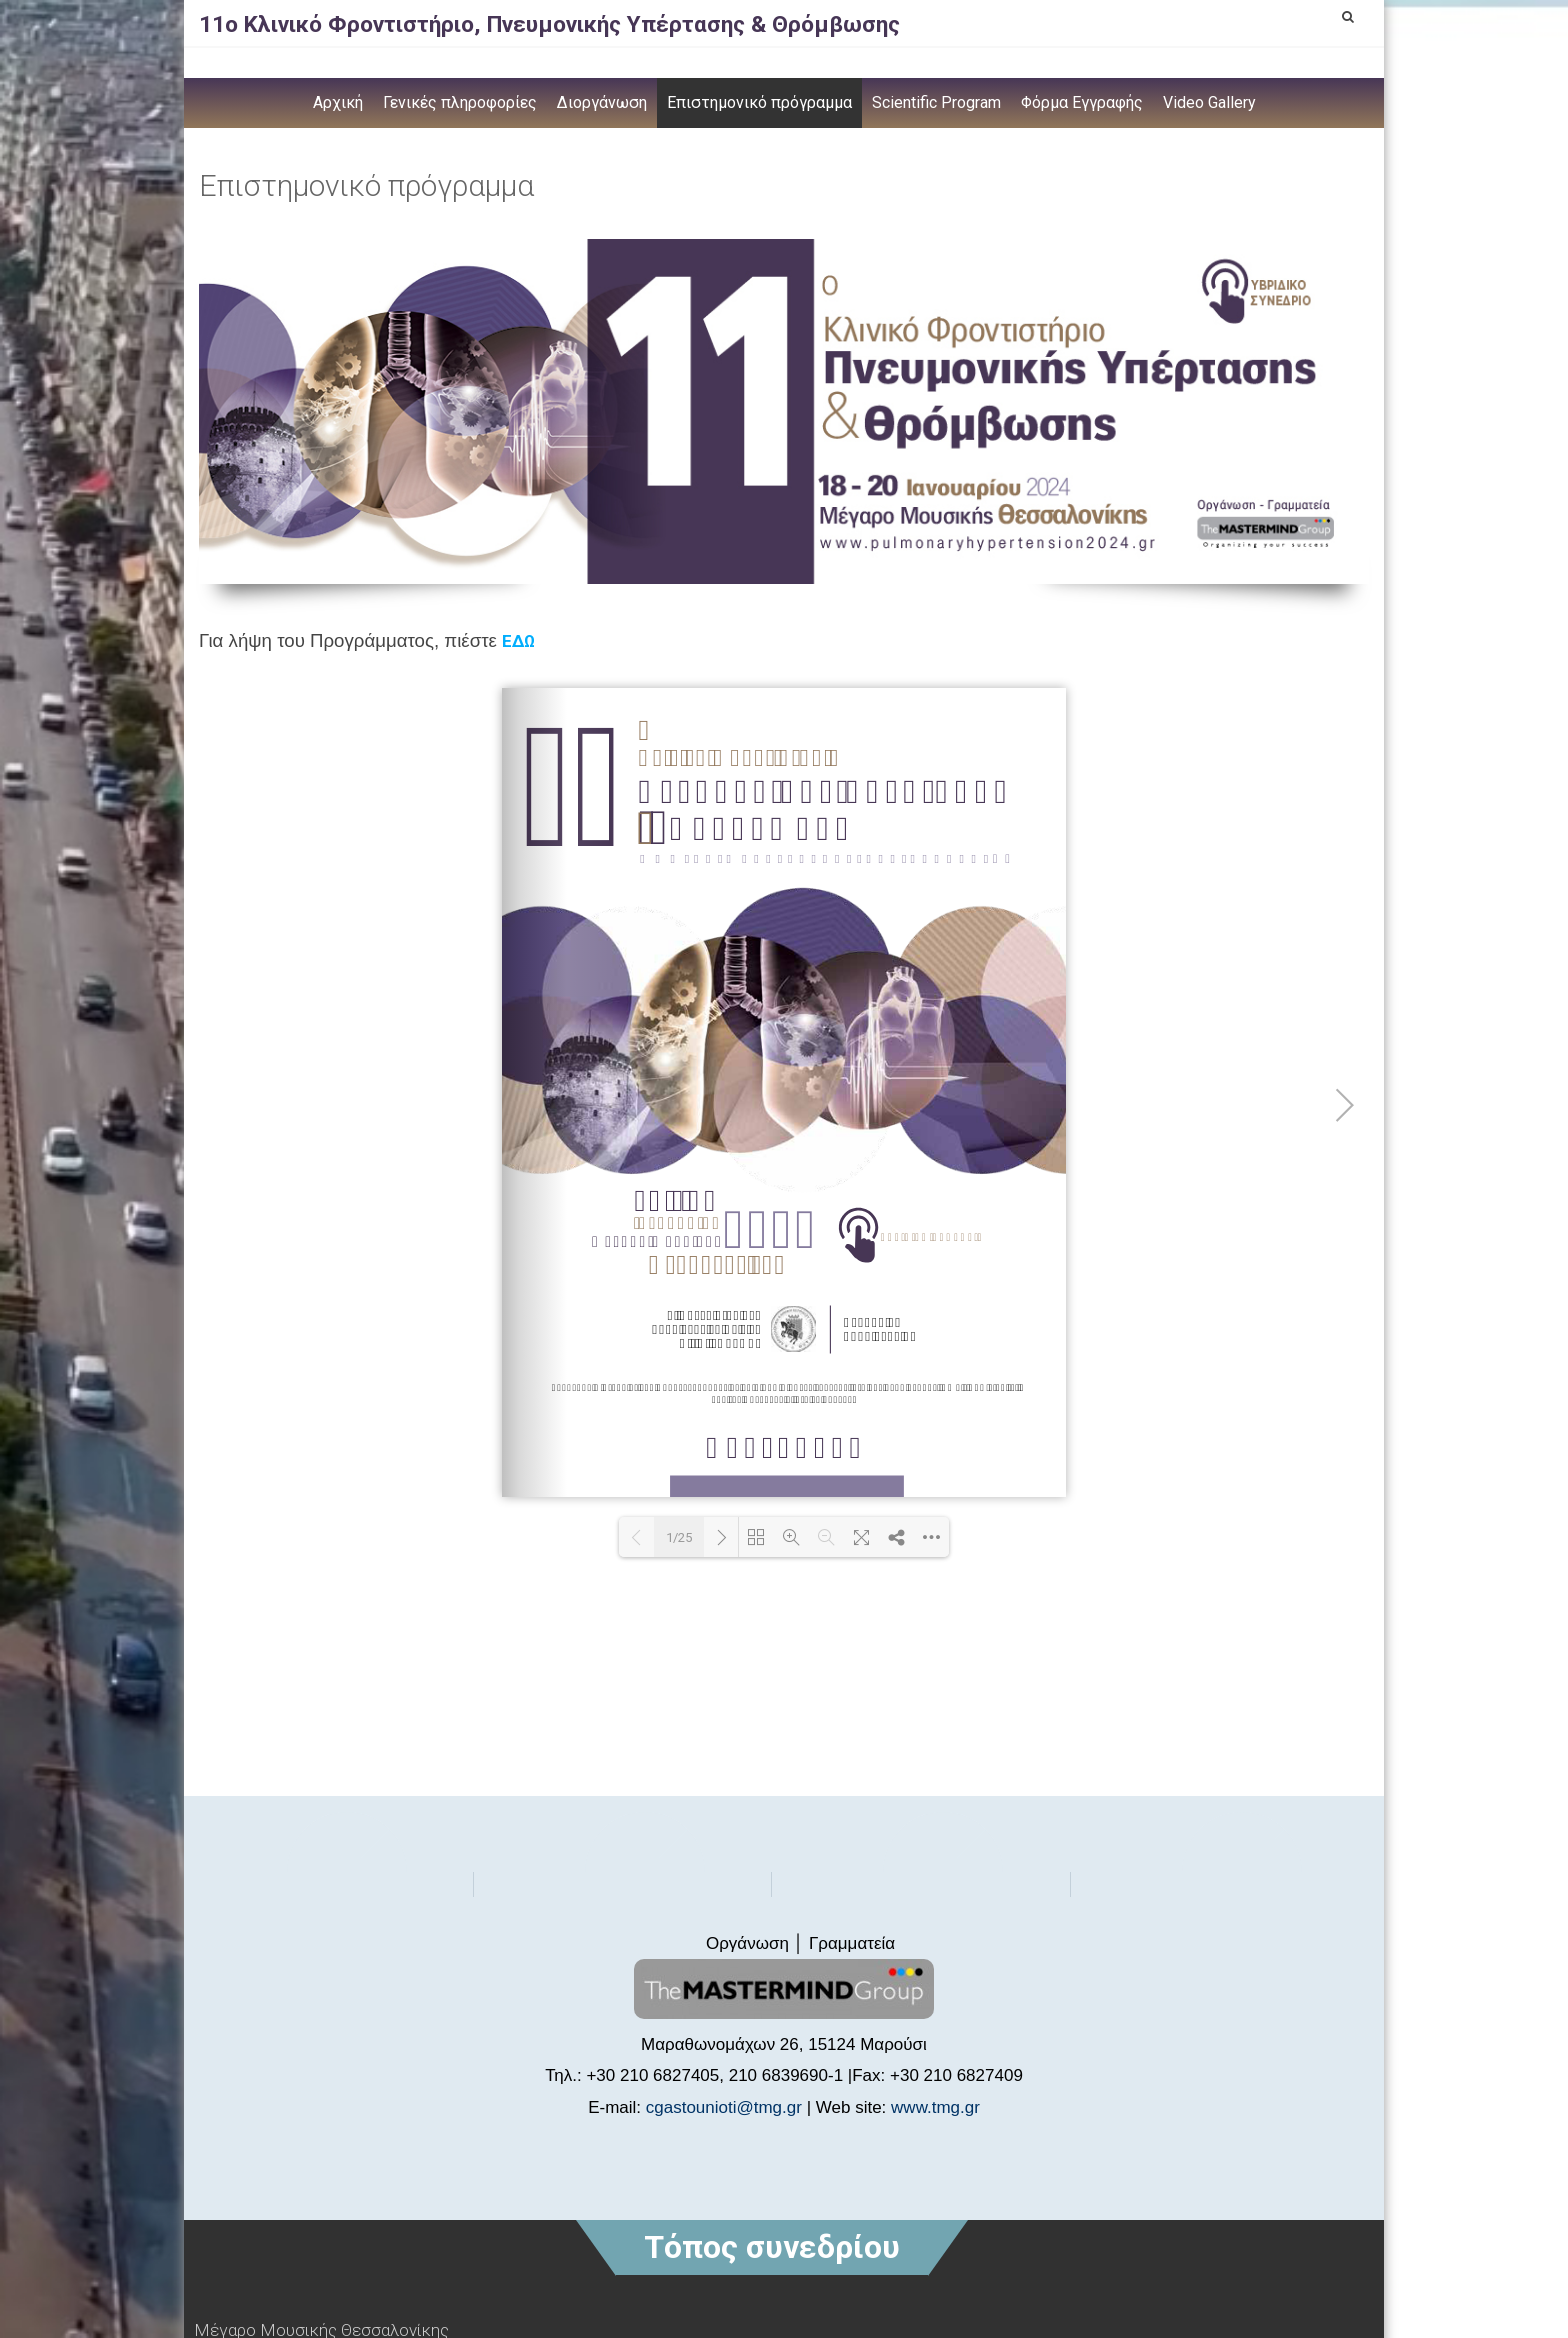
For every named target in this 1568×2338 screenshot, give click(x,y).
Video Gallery (1209, 102)
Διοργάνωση (602, 102)
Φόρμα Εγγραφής (1082, 102)
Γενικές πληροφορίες (460, 102)
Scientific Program (936, 102)
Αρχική (338, 102)
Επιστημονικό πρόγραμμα (759, 102)
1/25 (679, 1537)
